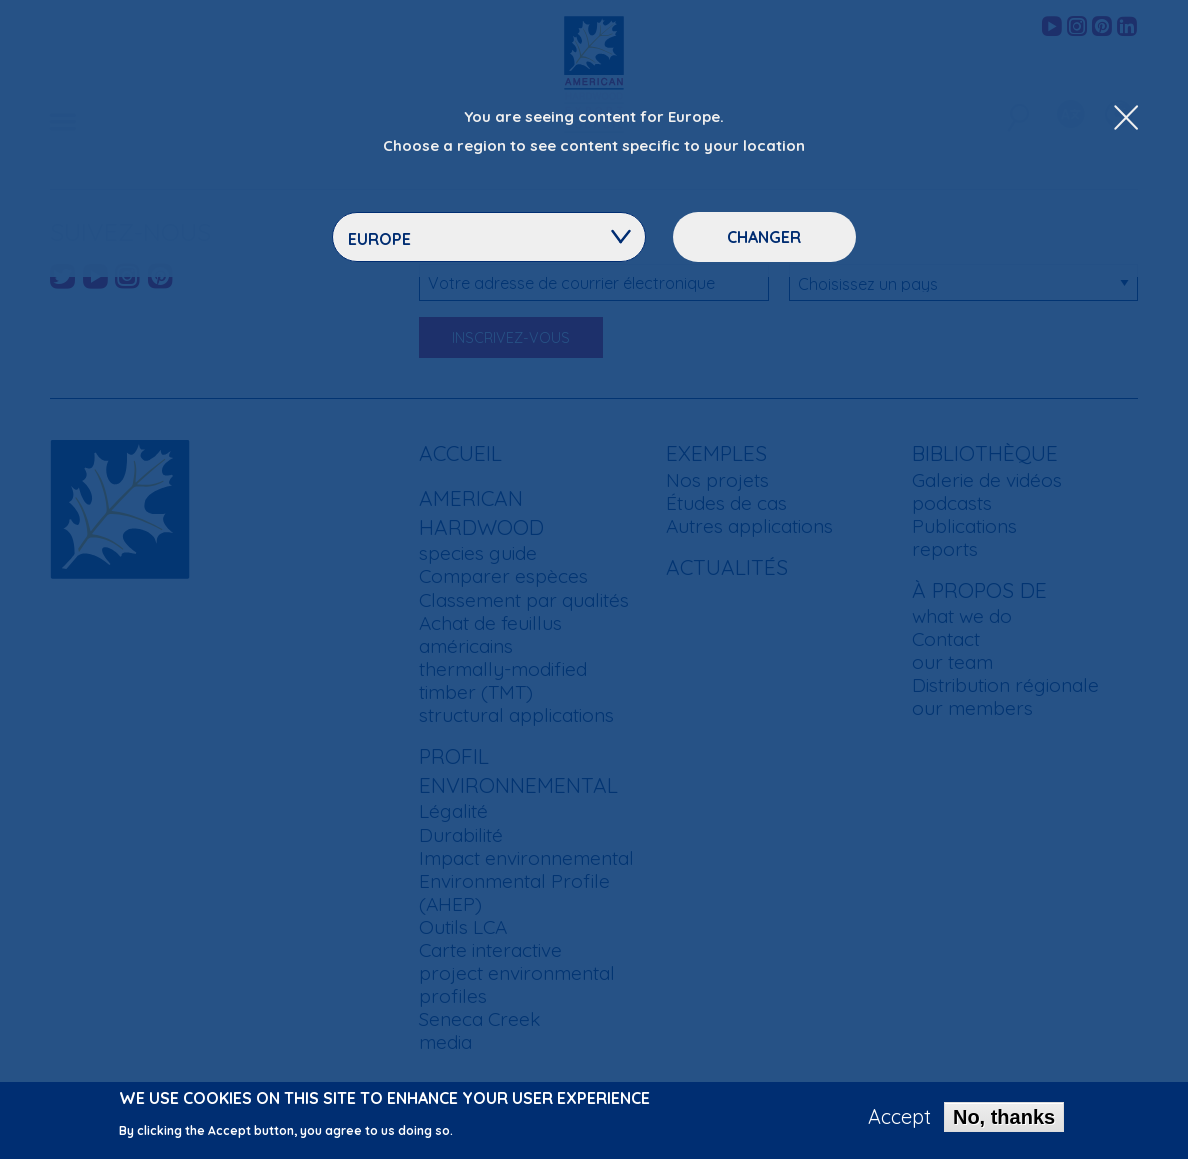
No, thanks (1004, 1121)
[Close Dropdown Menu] (1126, 119)
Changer (764, 237)
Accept (899, 1121)
